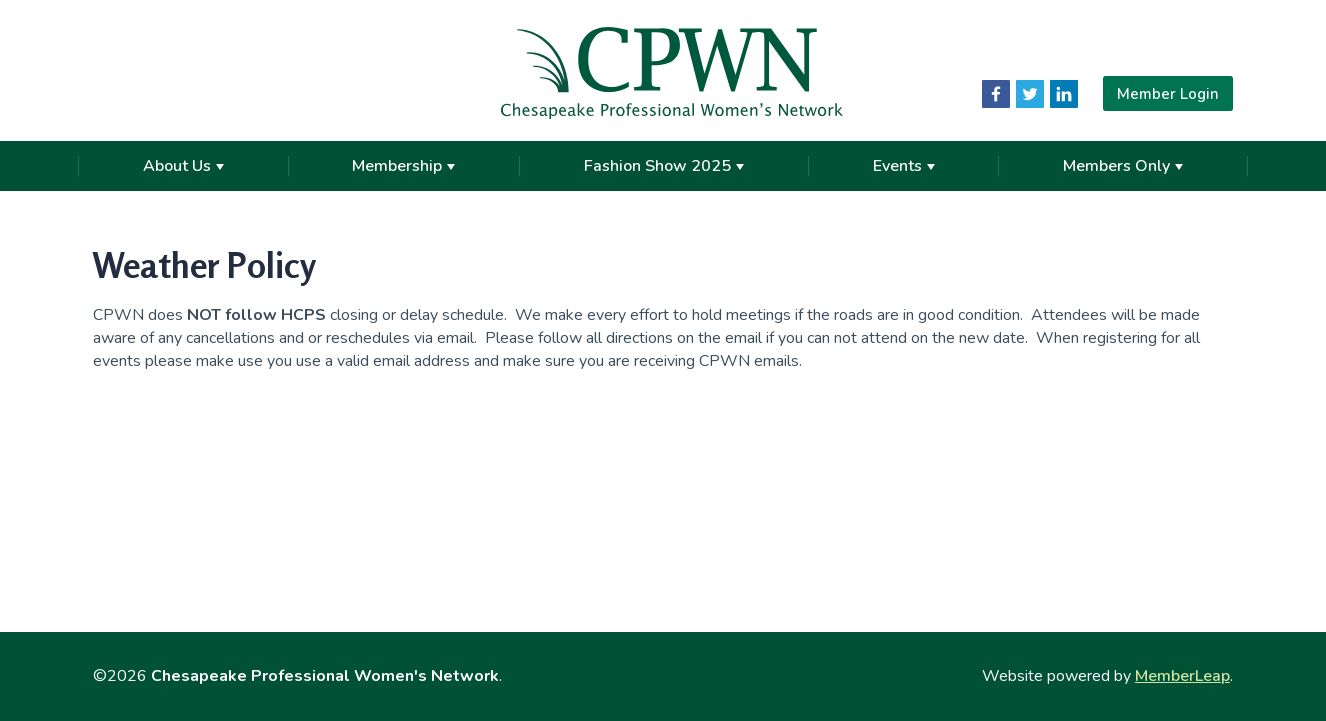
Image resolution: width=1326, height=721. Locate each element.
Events (904, 166)
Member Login (1168, 93)
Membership (403, 166)
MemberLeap (1182, 676)
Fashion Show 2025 (664, 166)
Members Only (1123, 166)
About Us (183, 166)
